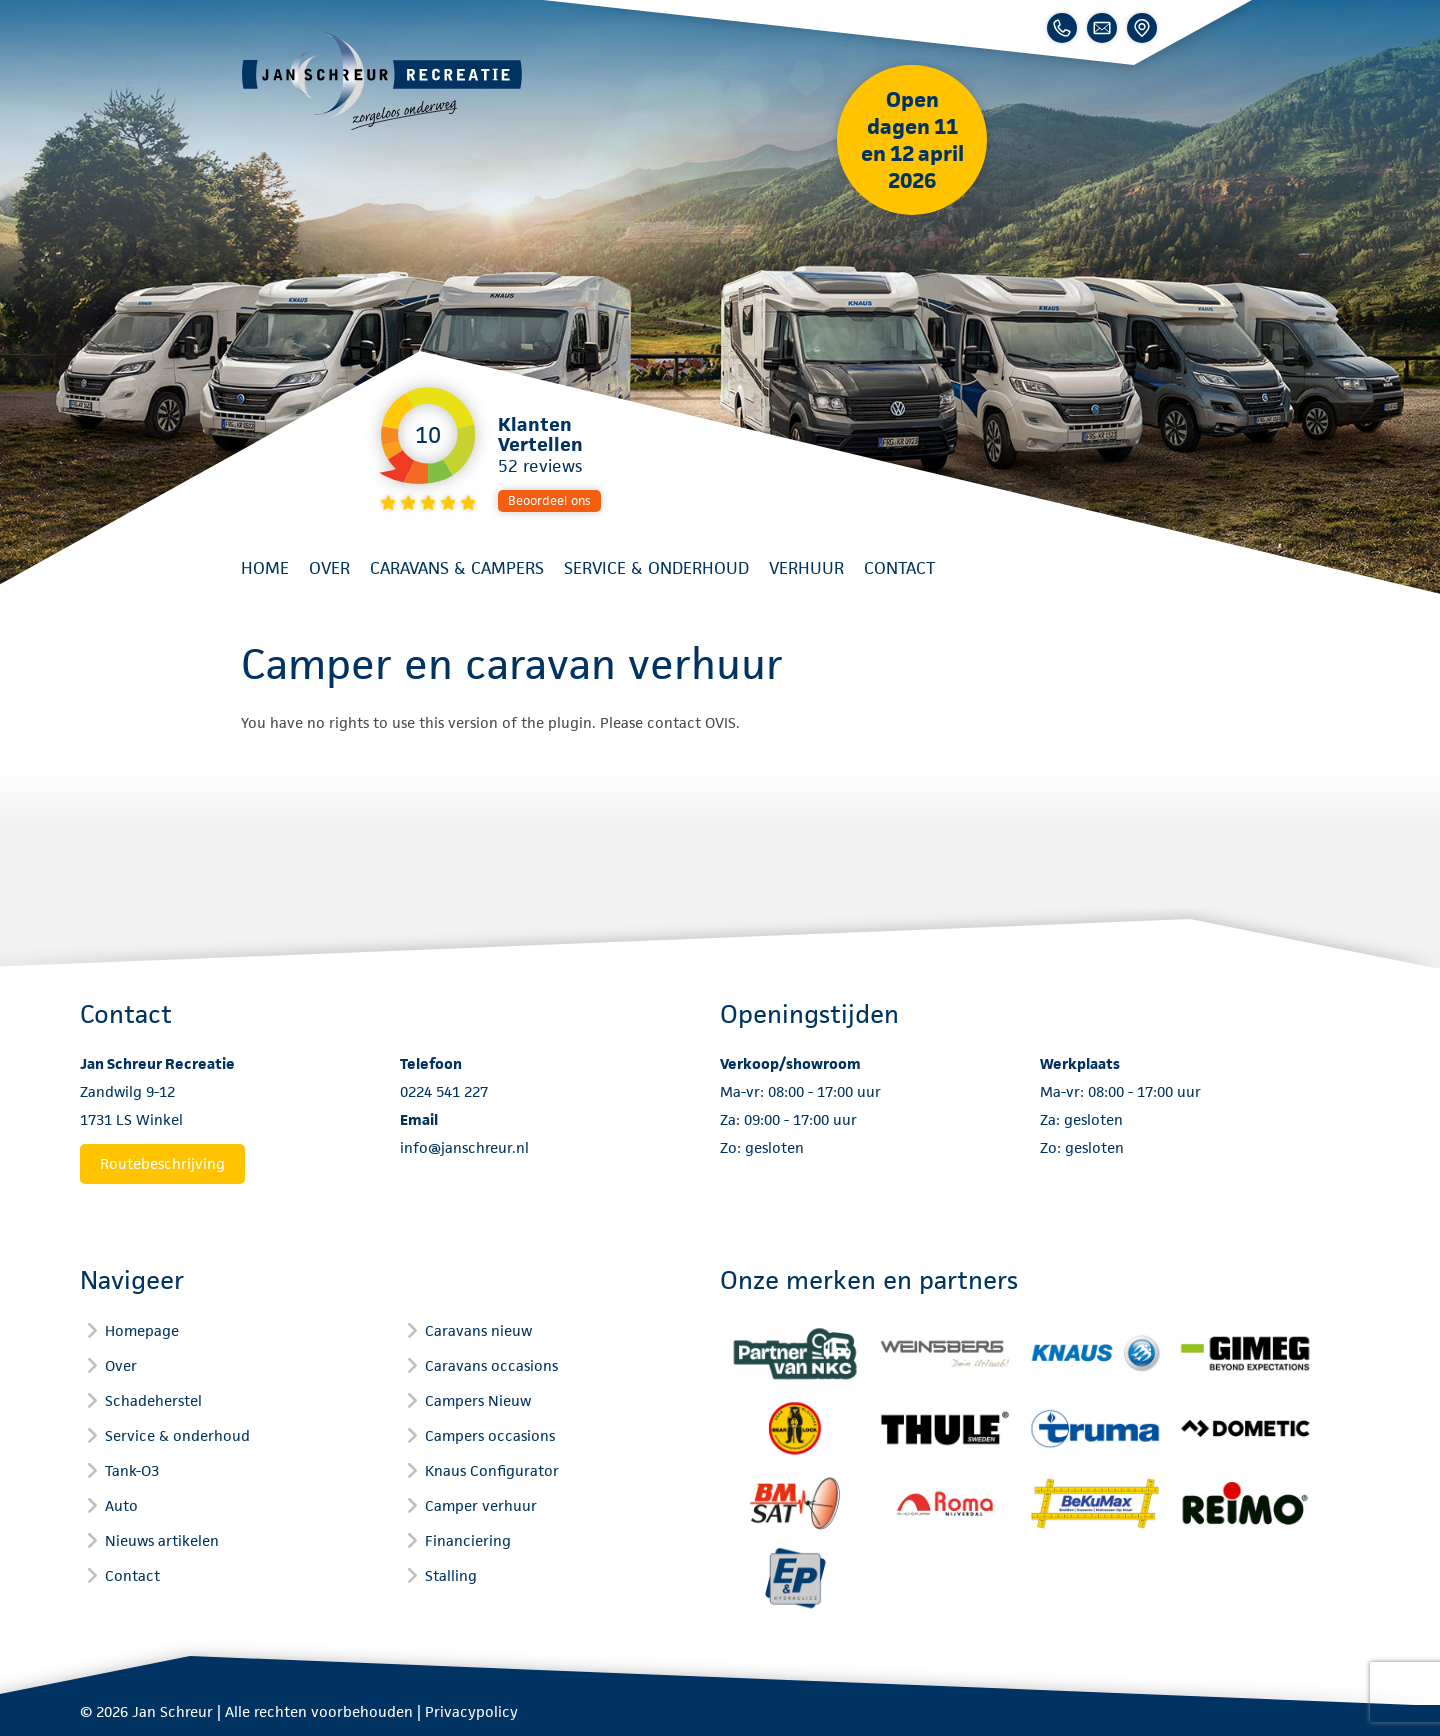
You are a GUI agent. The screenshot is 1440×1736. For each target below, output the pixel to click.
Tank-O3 (132, 1470)
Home (265, 568)
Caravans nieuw (478, 1330)
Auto (121, 1505)
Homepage (142, 1330)
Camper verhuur (481, 1505)
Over (329, 568)
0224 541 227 (444, 1091)
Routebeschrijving (162, 1163)
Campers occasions (490, 1435)
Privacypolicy (471, 1711)
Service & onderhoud (656, 568)
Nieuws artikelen (162, 1540)
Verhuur (806, 568)
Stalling (451, 1575)
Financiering (468, 1540)
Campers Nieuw (478, 1400)
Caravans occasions (491, 1365)
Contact (899, 568)
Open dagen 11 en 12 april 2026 (912, 140)
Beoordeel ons (549, 500)
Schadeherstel (153, 1400)
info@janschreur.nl (464, 1147)
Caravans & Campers (457, 568)
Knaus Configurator (492, 1470)
